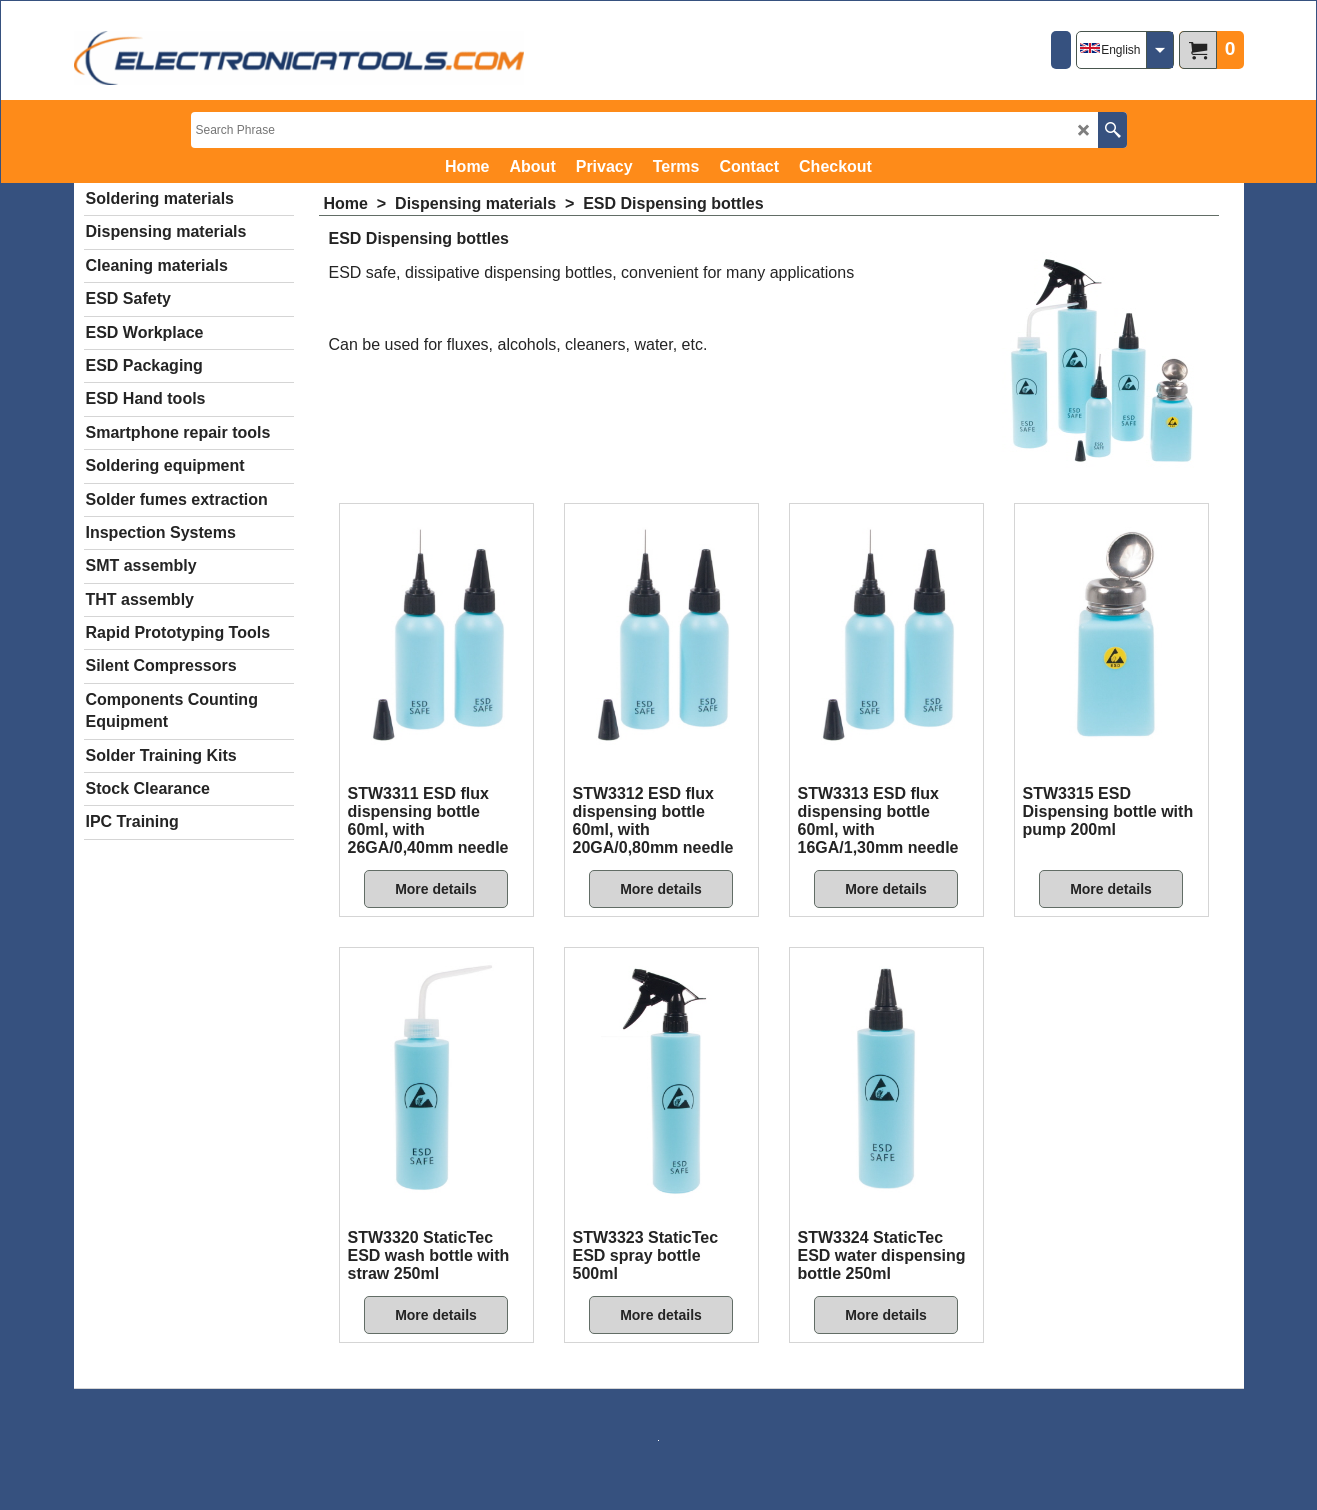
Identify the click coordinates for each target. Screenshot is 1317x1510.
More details (436, 889)
